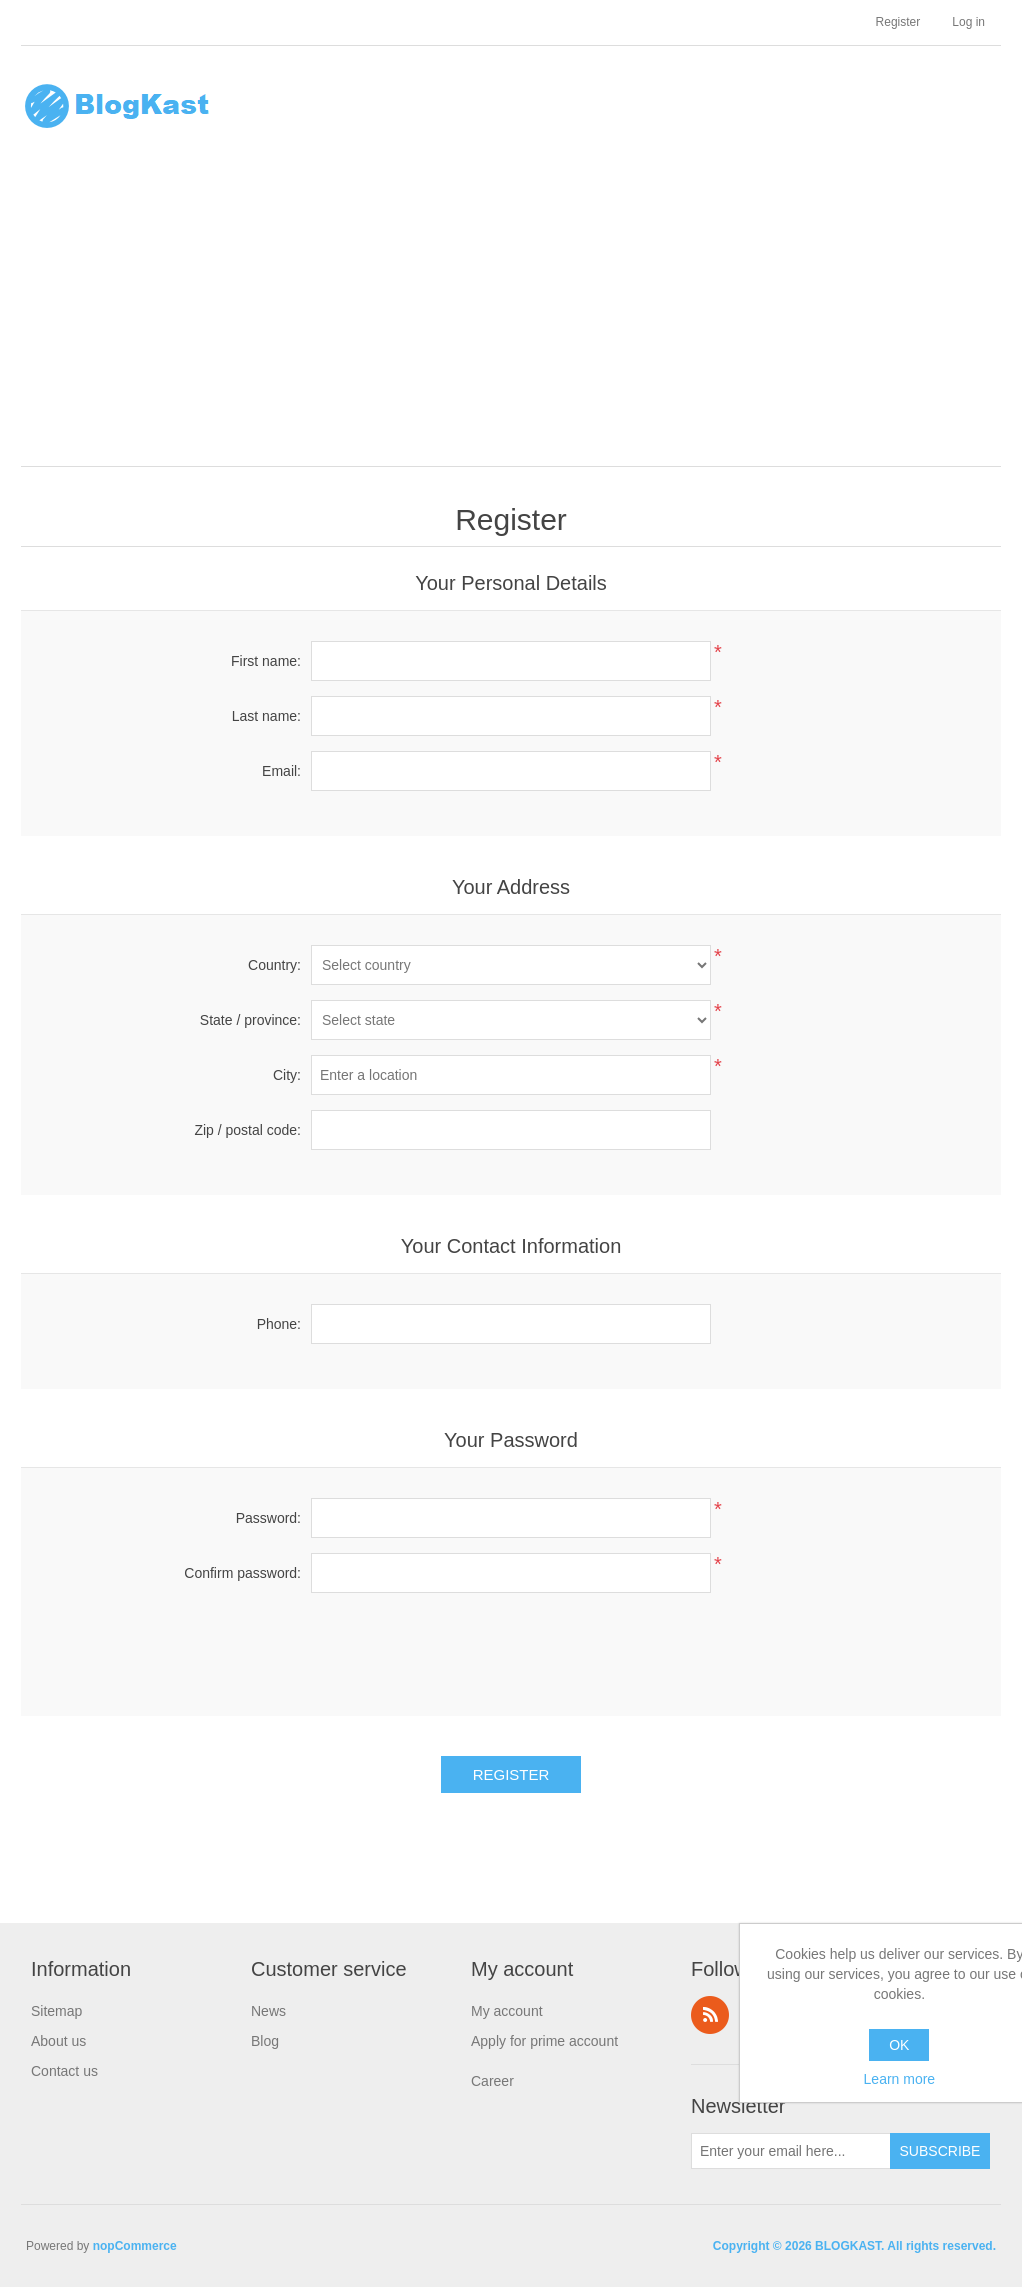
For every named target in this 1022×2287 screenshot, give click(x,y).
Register (898, 22)
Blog (265, 2041)
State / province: (250, 1020)
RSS (710, 2015)
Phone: (279, 1324)
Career (492, 2081)
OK (899, 2045)
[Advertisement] (516, 316)
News (268, 2011)
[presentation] (511, 1647)
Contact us (64, 2071)
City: (287, 1075)
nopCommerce (135, 2246)
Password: (268, 1518)
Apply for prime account (544, 2041)
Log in (968, 22)
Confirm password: (242, 1573)
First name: (266, 661)
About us (58, 2041)
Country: (274, 965)
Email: (281, 771)
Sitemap (56, 2011)
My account (507, 2011)
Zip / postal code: (247, 1130)
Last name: (266, 716)
